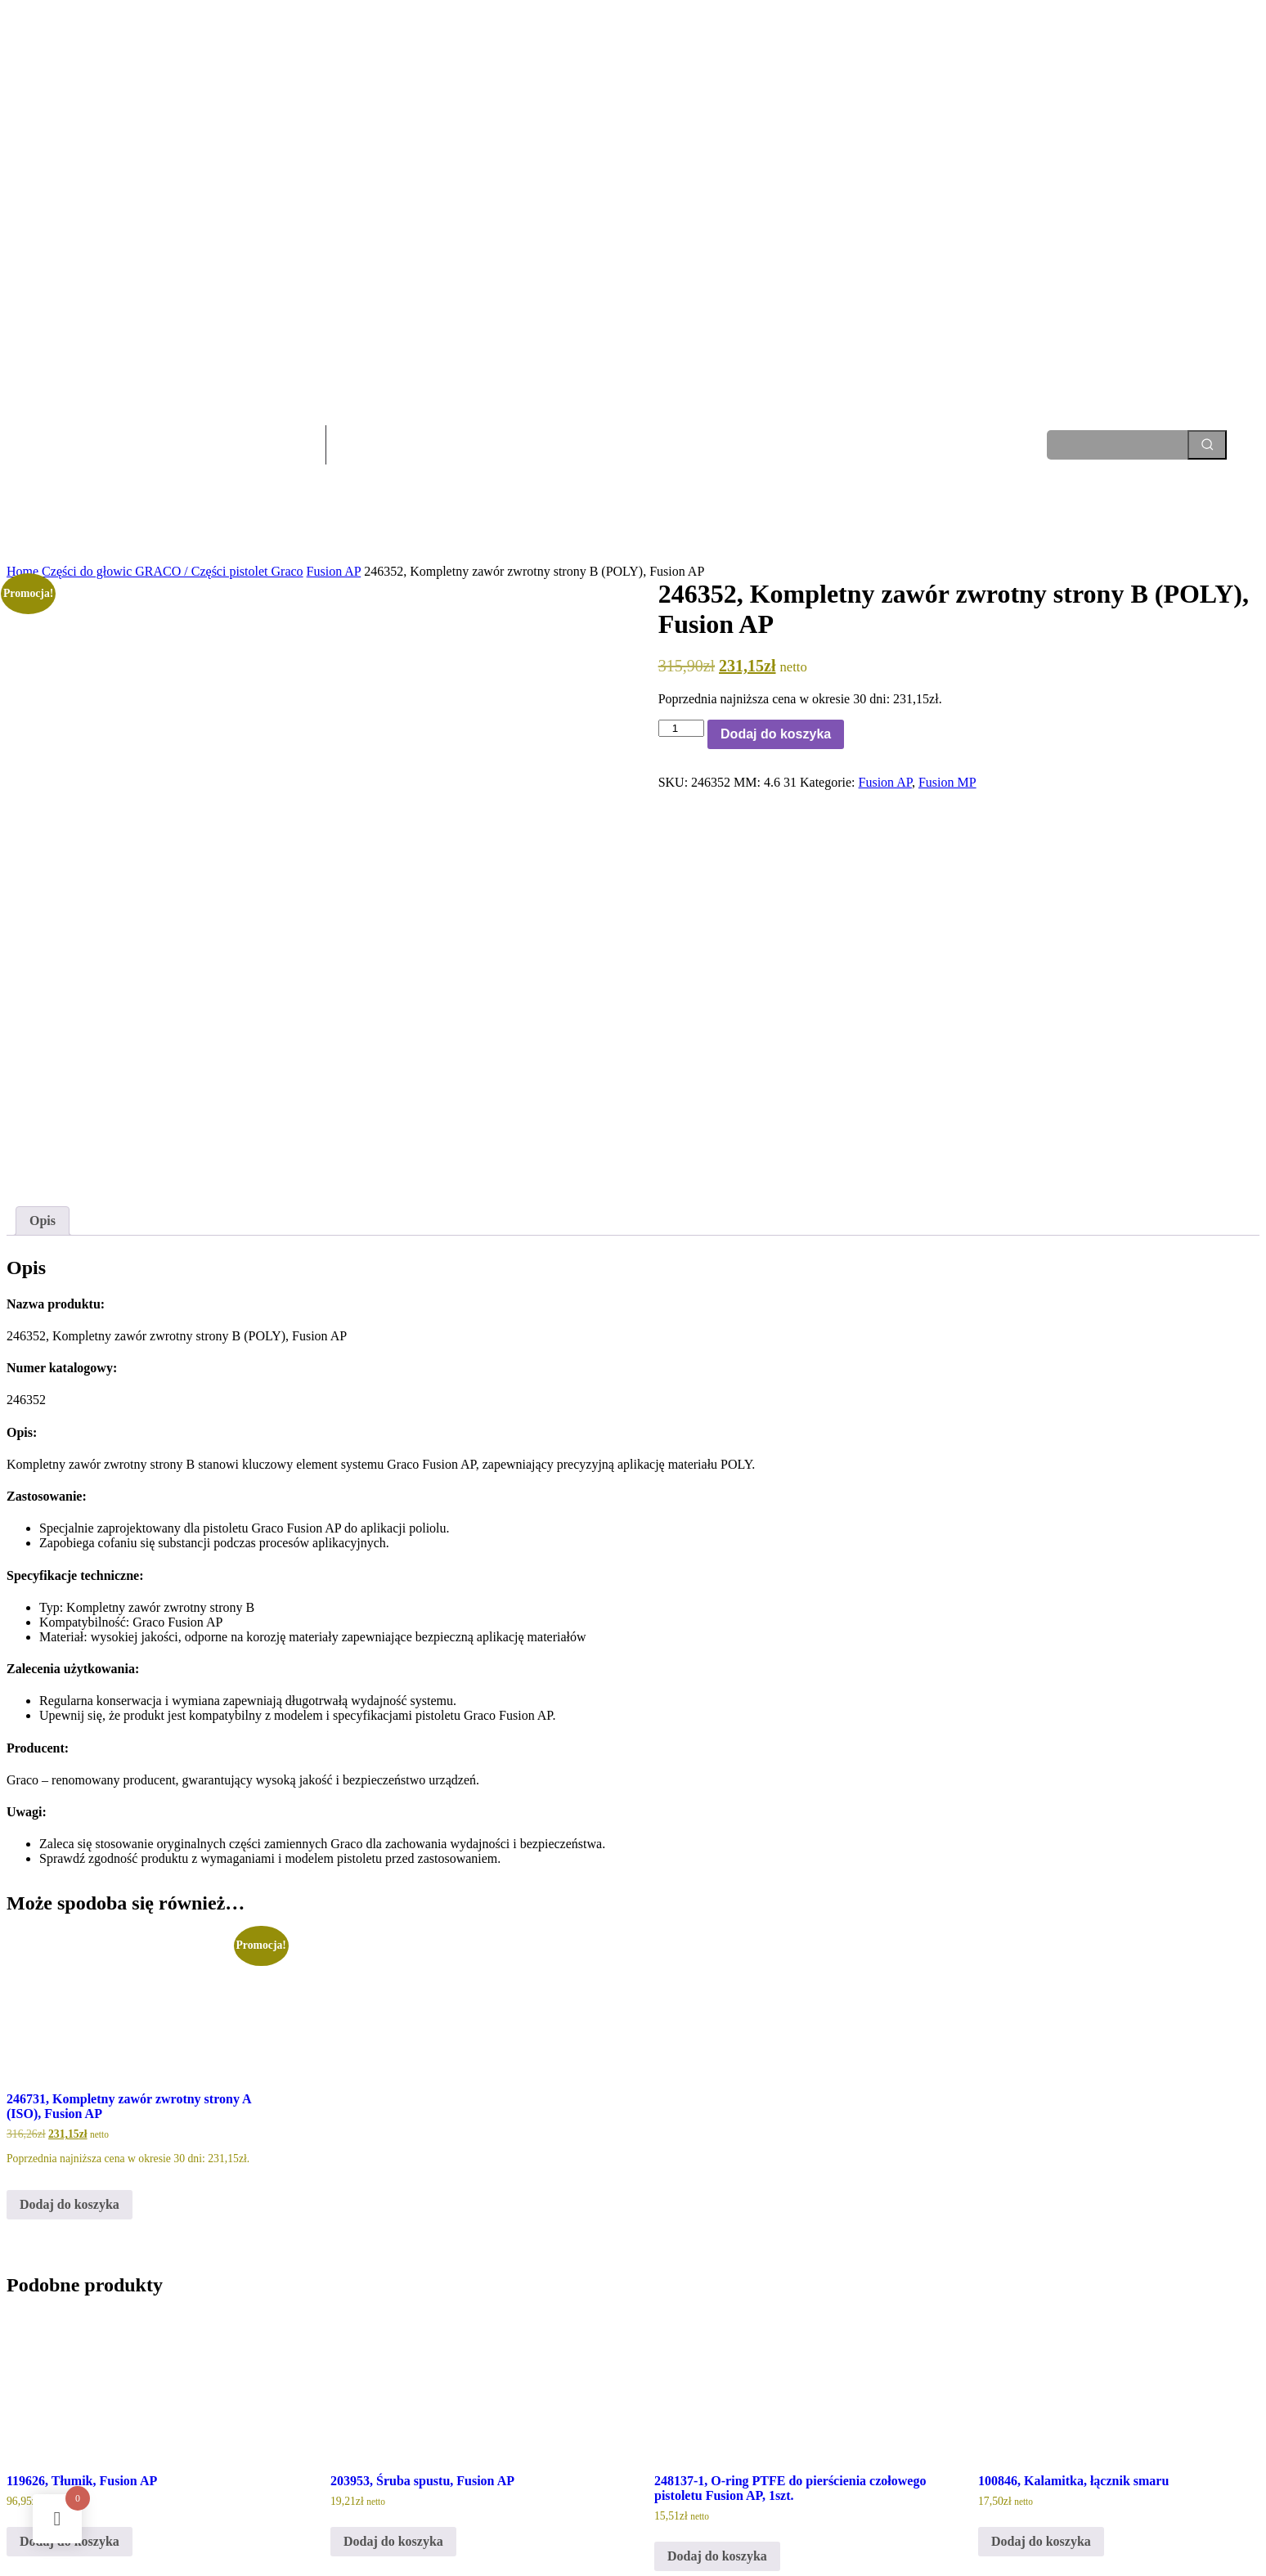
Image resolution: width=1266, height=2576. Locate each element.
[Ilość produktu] (681, 728)
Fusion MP (947, 782)
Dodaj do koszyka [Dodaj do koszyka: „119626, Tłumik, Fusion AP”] (69, 2391)
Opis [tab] (42, 1071)
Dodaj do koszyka (776, 734)
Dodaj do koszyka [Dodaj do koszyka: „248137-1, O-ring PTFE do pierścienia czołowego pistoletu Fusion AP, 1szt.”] (717, 2405)
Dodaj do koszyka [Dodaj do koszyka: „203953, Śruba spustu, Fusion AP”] (393, 2391)
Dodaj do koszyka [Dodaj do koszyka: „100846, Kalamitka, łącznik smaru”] (1041, 2391)
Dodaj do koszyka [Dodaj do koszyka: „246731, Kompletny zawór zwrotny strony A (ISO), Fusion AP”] (69, 2054)
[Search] (1207, 445)
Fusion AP (334, 571)
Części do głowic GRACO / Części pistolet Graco (172, 571)
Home (22, 571)
